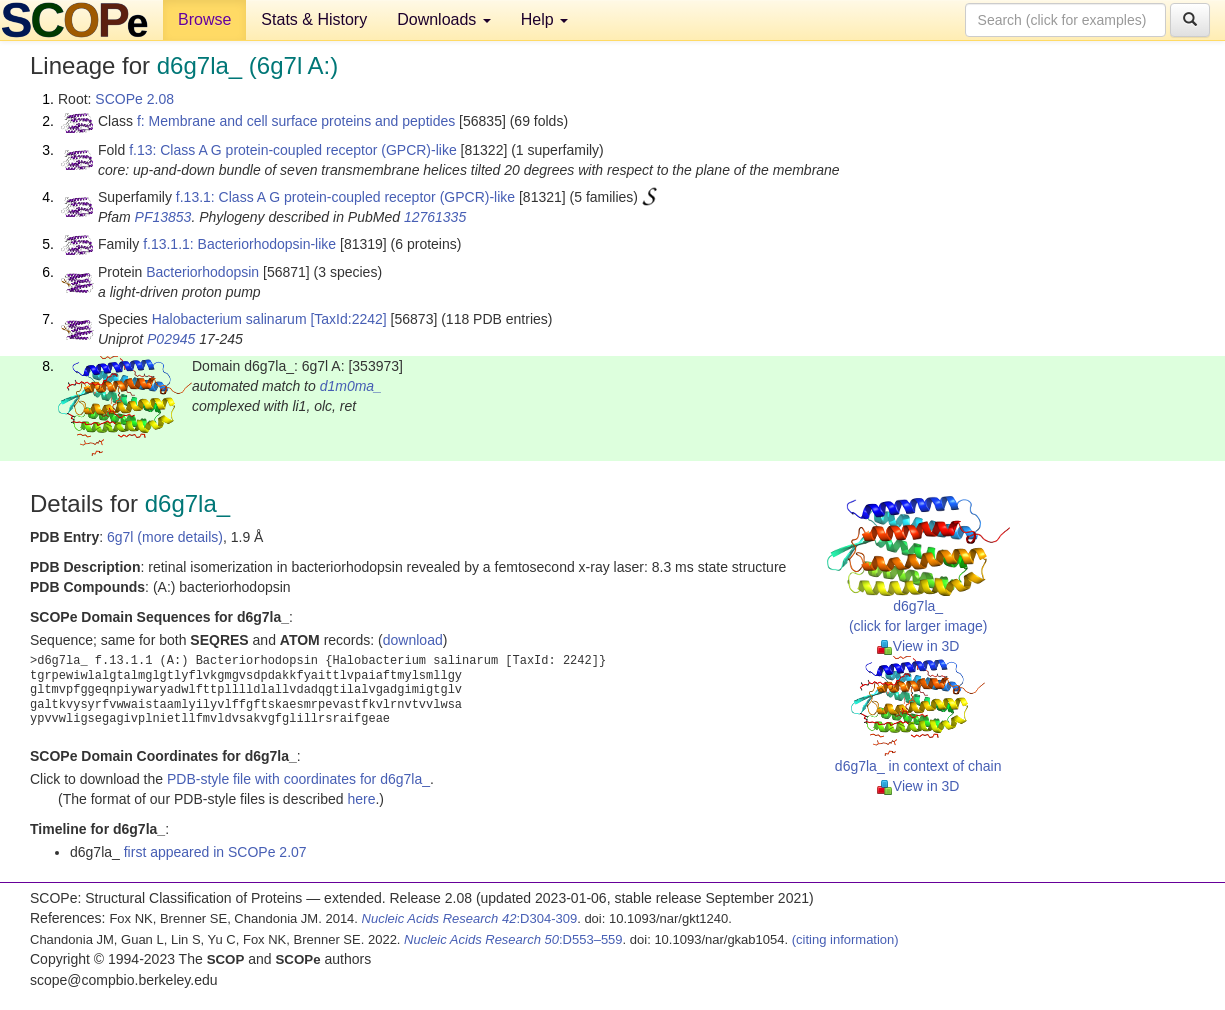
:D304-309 (470, 918)
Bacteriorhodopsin (202, 272)
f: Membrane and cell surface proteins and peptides (296, 121)
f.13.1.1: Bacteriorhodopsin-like (239, 244)
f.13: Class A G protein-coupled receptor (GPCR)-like (293, 150)
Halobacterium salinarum (229, 319)
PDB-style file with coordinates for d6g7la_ (298, 779)
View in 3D (918, 646)
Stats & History (314, 19)
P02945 (171, 339)
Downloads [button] (444, 19)
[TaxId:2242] (348, 319)
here (361, 799)
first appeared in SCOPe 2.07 (215, 852)
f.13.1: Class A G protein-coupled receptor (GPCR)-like (345, 197)
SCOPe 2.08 (134, 99)
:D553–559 (513, 939)
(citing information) (845, 939)
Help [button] (544, 19)
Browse (204, 19)
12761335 (435, 217)
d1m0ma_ (351, 386)
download (413, 640)
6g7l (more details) (165, 537)
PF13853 (163, 217)
